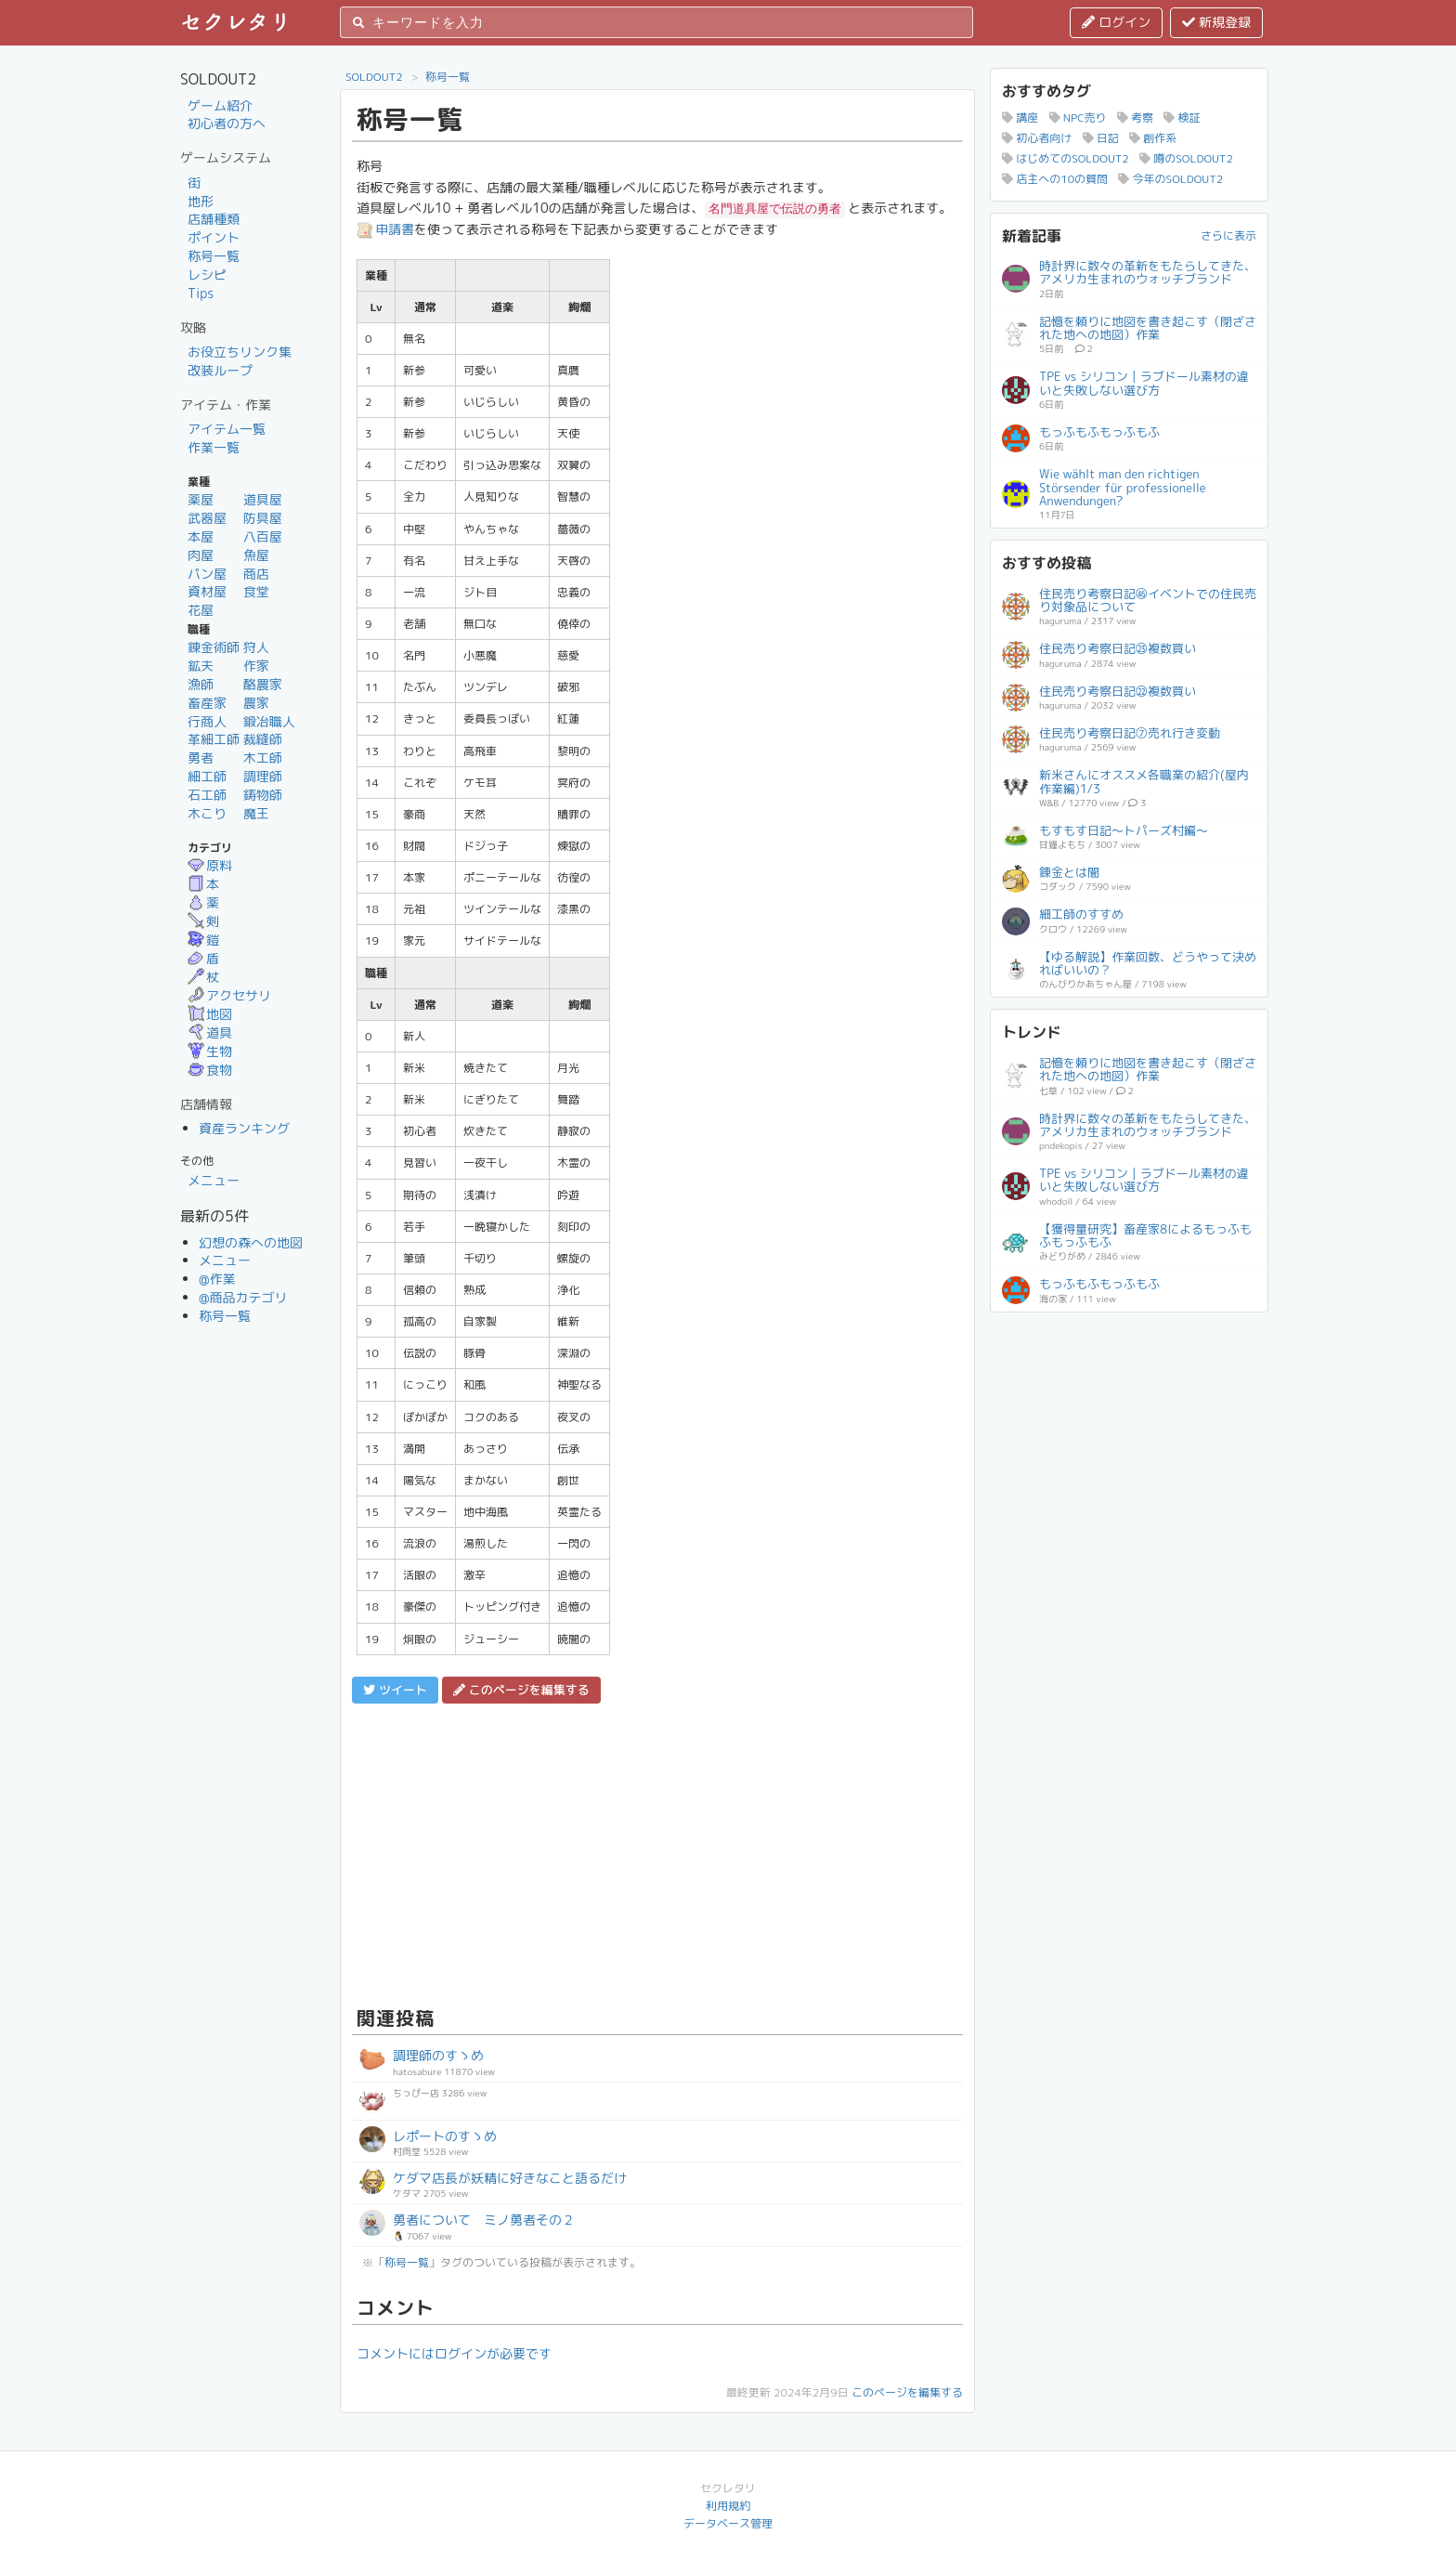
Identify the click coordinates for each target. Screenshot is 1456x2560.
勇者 (201, 757)
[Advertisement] (657, 1852)
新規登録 (1216, 22)
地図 (210, 1014)
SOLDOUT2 (374, 77)
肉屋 (201, 555)
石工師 (207, 794)
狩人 (256, 647)
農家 (256, 703)
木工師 (262, 757)
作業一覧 (214, 447)
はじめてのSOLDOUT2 (1065, 158)
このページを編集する (907, 2392)
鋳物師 (262, 794)
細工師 (207, 776)
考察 (1135, 117)
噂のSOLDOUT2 (1186, 158)
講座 (1020, 117)
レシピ (207, 274)
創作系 (1152, 138)
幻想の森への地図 (251, 1242)
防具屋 (262, 518)
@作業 (217, 1278)
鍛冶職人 (269, 721)
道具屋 (262, 499)
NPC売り (1078, 117)
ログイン (1116, 22)
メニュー (214, 1180)
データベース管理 (728, 2523)
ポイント (214, 237)
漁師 (201, 684)
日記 (1101, 138)
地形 (201, 201)
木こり (207, 813)
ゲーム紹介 (220, 105)
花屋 (201, 610)
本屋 (201, 536)
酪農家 (262, 684)
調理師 (262, 776)
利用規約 (728, 2506)
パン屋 (207, 573)
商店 (256, 573)
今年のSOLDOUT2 (1170, 179)
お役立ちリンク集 (240, 351)
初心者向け (1037, 138)
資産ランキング (244, 1128)
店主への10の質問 (1055, 179)
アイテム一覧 (227, 429)
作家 (256, 665)
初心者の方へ (227, 123)
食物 (210, 1069)
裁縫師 (262, 739)
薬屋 (201, 499)
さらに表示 (1228, 235)
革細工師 (214, 739)
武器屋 (207, 518)
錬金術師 (214, 647)
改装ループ (220, 370)
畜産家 (207, 703)
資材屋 (207, 591)
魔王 (256, 813)
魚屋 (256, 555)
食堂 (256, 591)
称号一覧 (214, 256)
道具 (210, 1032)
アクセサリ (229, 995)
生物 (210, 1051)
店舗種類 (214, 219)
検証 (1182, 117)
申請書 (385, 229)
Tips (201, 293)
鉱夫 (201, 665)
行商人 (207, 721)
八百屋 (262, 536)
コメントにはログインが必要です (454, 2353)
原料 (210, 865)
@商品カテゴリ (243, 1297)
